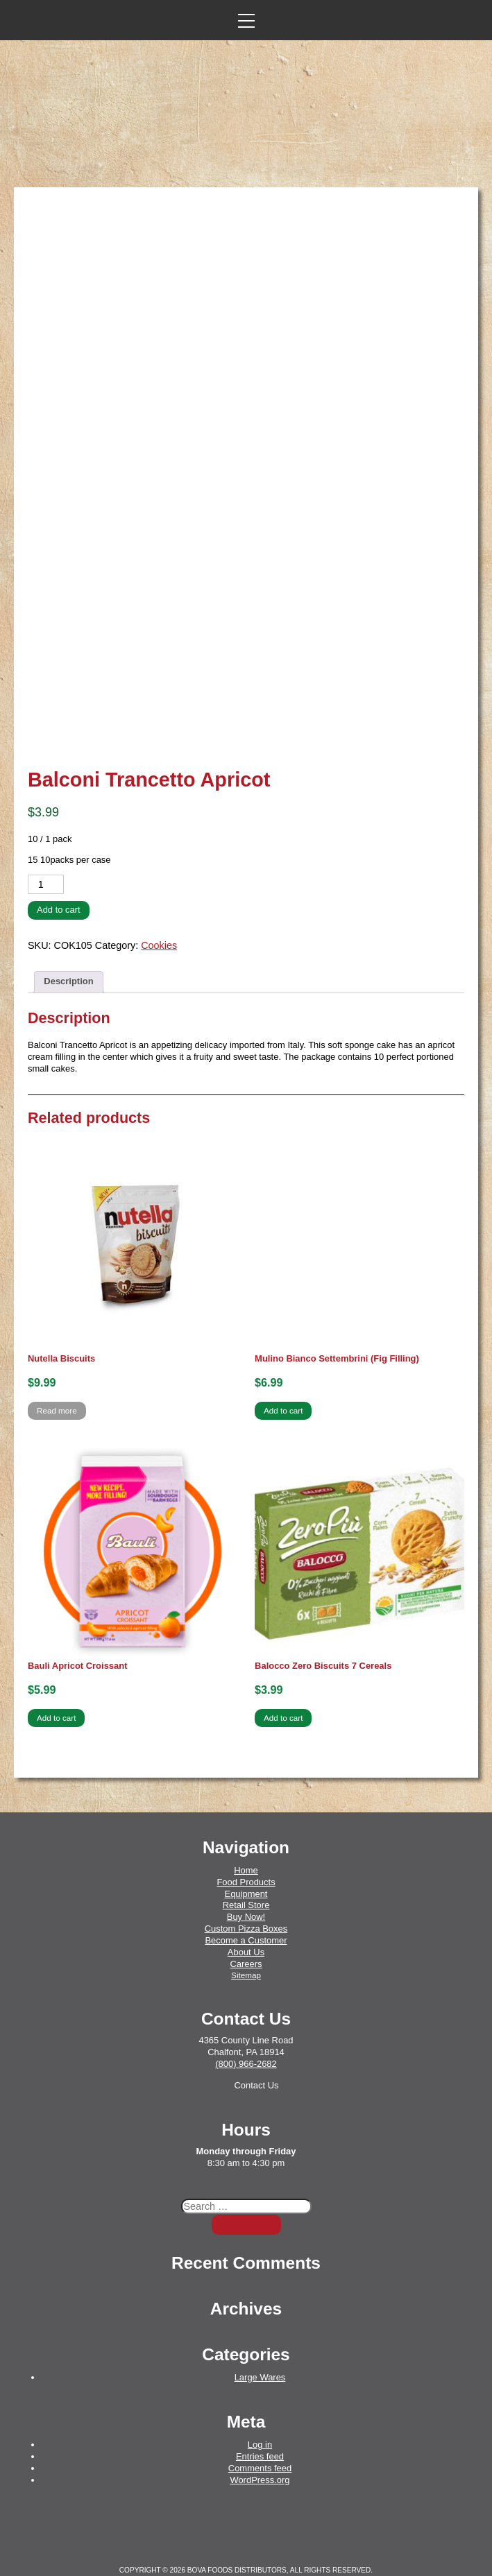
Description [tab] (68, 948)
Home (246, 1837)
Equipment (246, 1860)
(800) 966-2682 (246, 2030)
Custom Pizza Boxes (246, 1895)
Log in (260, 2411)
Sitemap (246, 1941)
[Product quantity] (46, 851)
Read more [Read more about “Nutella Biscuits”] (57, 1377)
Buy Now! (246, 1883)
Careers (246, 1930)
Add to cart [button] (283, 1377)
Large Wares (260, 2344)
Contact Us (256, 2052)
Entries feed (260, 2423)
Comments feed (259, 2435)
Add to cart (58, 876)
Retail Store (246, 1871)
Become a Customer (246, 1907)
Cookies (159, 912)
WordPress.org (259, 2446)
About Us (246, 1919)
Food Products (246, 1849)
